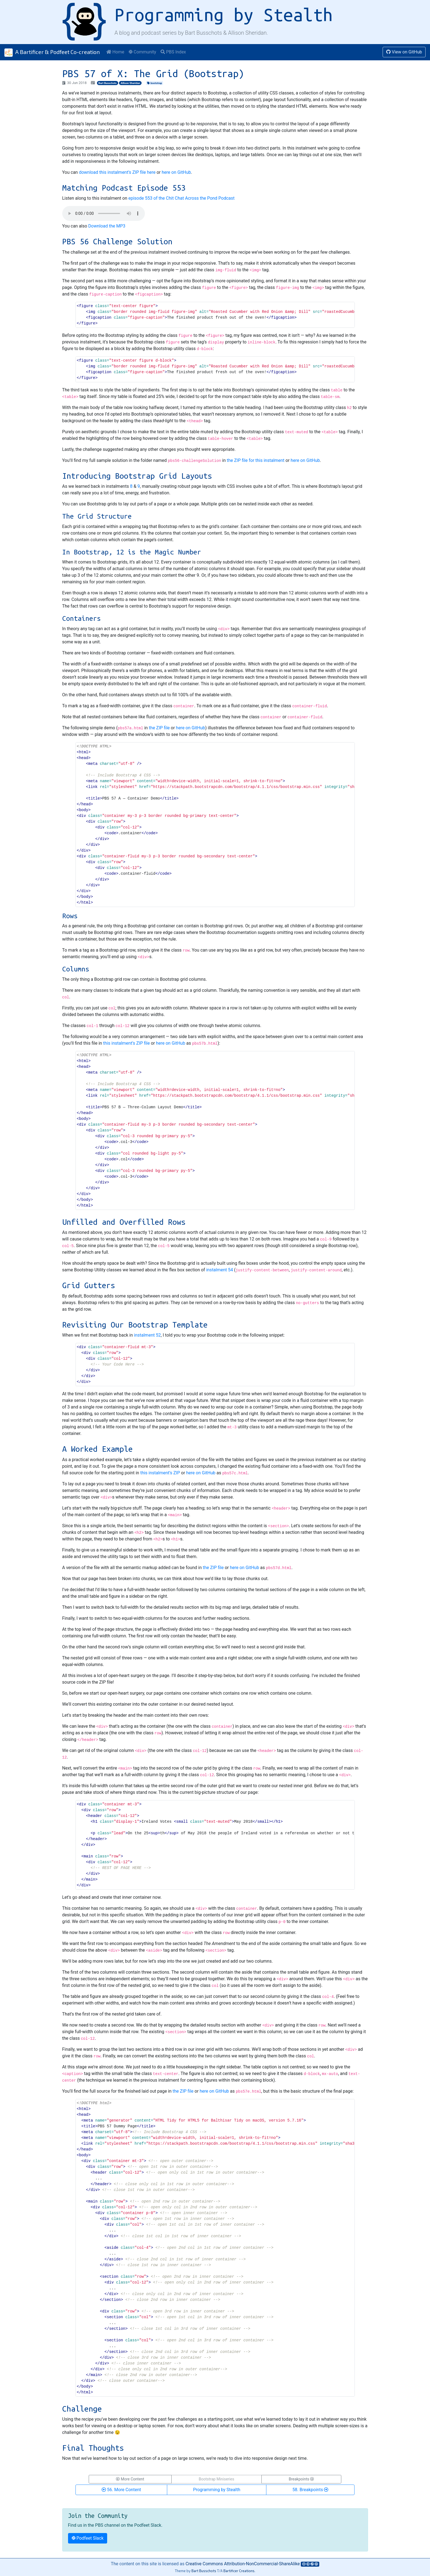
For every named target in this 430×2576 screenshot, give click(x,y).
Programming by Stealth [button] (216, 2489)
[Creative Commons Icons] (310, 2564)
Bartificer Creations (239, 2571)
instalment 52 (147, 1335)
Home (115, 52)
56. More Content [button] (121, 2489)
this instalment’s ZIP (160, 1472)
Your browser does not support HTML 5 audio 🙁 (103, 213)
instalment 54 (219, 1269)
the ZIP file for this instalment (255, 460)
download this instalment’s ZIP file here (117, 172)
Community (142, 52)
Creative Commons (243, 2563)
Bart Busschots (107, 83)
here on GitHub (176, 172)
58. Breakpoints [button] (310, 2489)
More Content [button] (130, 2479)
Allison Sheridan (130, 83)
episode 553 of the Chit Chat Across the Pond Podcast (181, 198)
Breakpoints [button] (301, 2479)
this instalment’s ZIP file (126, 1043)
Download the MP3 (106, 226)
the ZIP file (159, 727)
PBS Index (173, 52)
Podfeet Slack (88, 2538)
